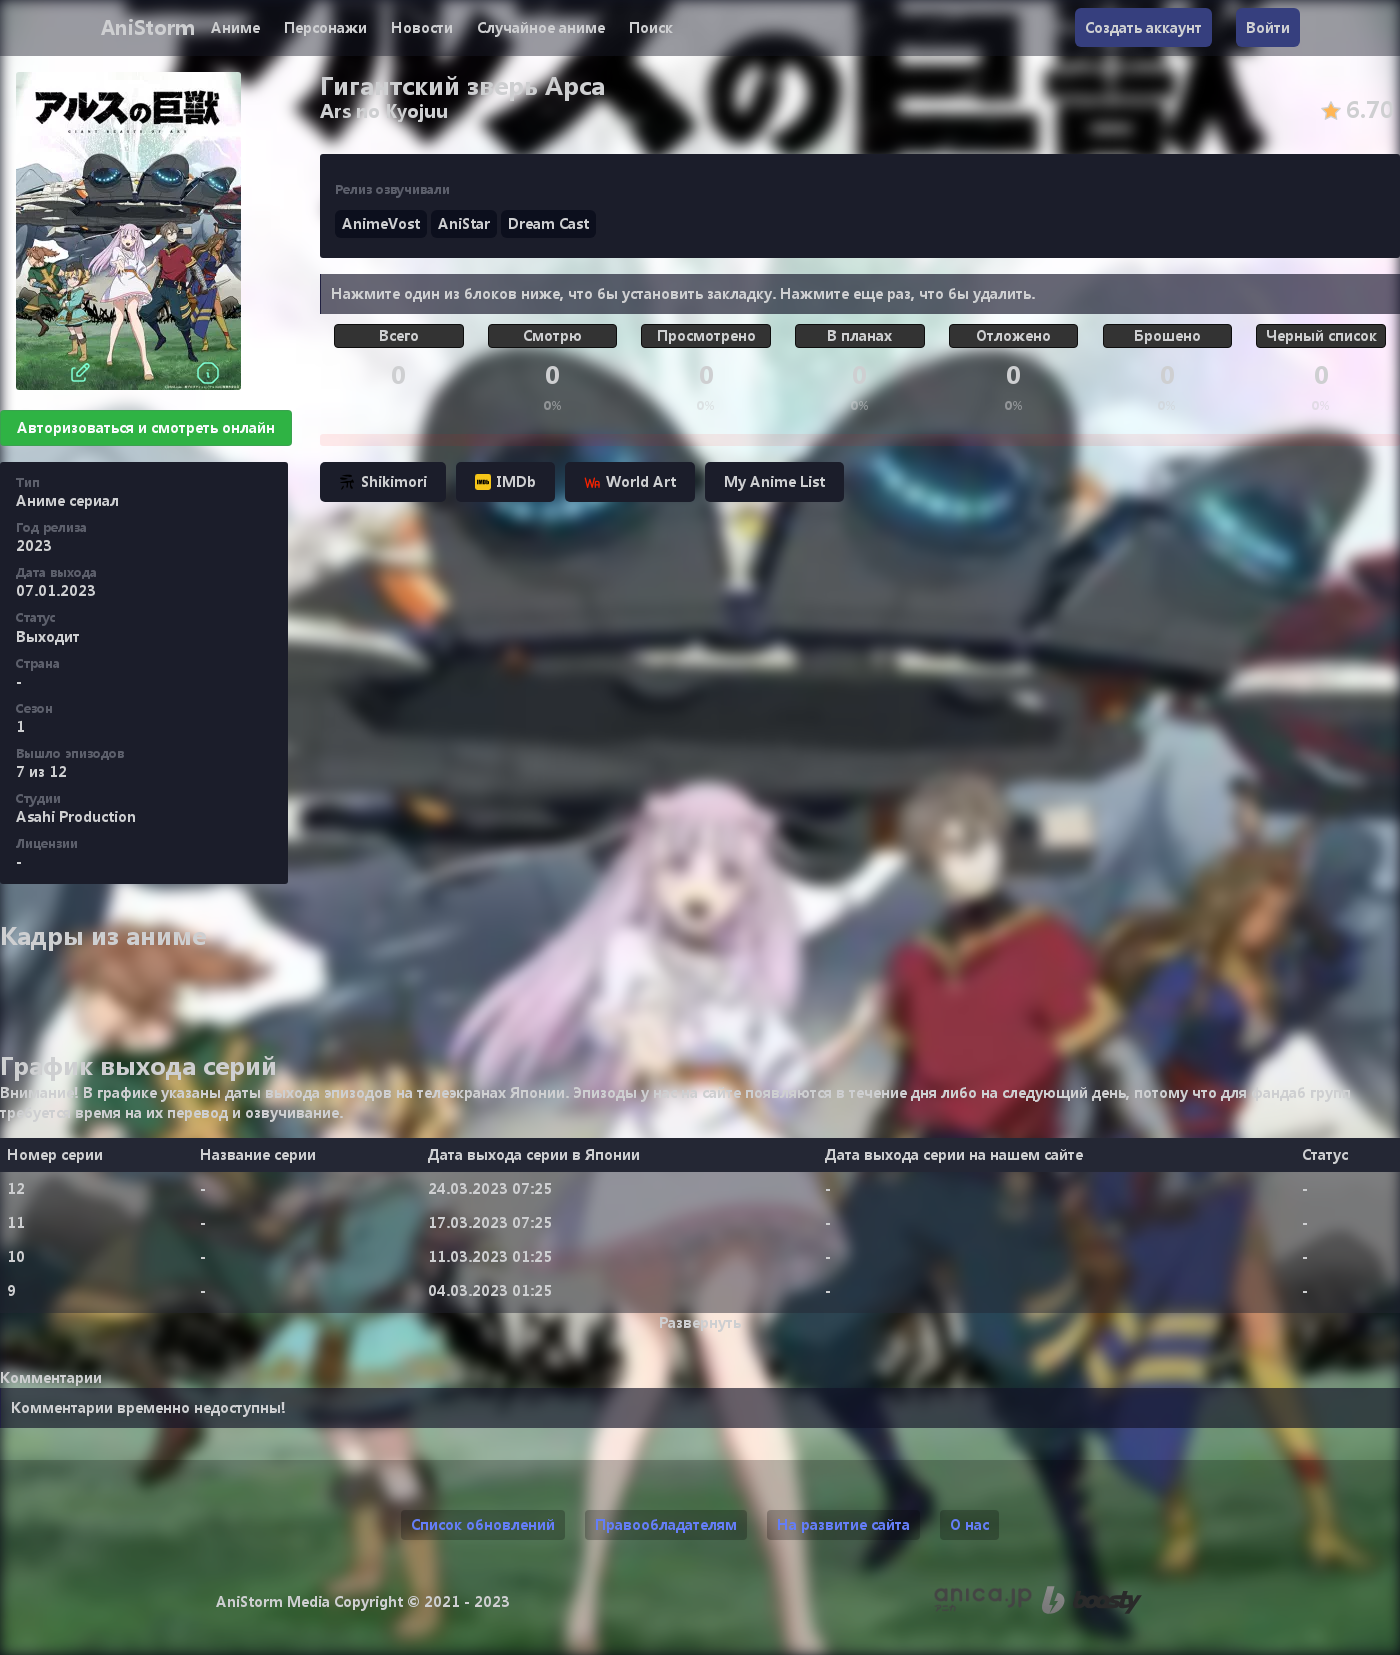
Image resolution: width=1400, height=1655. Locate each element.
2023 (34, 545)
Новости (422, 27)
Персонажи (325, 27)
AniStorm (147, 27)
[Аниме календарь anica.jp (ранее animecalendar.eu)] (983, 1600)
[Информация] (208, 373)
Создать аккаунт (1143, 27)
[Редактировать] (80, 373)
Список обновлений (483, 1524)
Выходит (48, 636)
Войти (1268, 27)
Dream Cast (548, 223)
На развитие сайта (843, 1524)
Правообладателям (666, 1524)
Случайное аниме (541, 27)
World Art (630, 481)
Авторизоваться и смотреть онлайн (146, 427)
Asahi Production (76, 816)
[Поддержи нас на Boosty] (1092, 1600)
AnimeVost (381, 223)
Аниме (235, 27)
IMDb (505, 481)
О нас (969, 1524)
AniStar (464, 223)
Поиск (651, 27)
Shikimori (383, 481)
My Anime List (774, 481)
